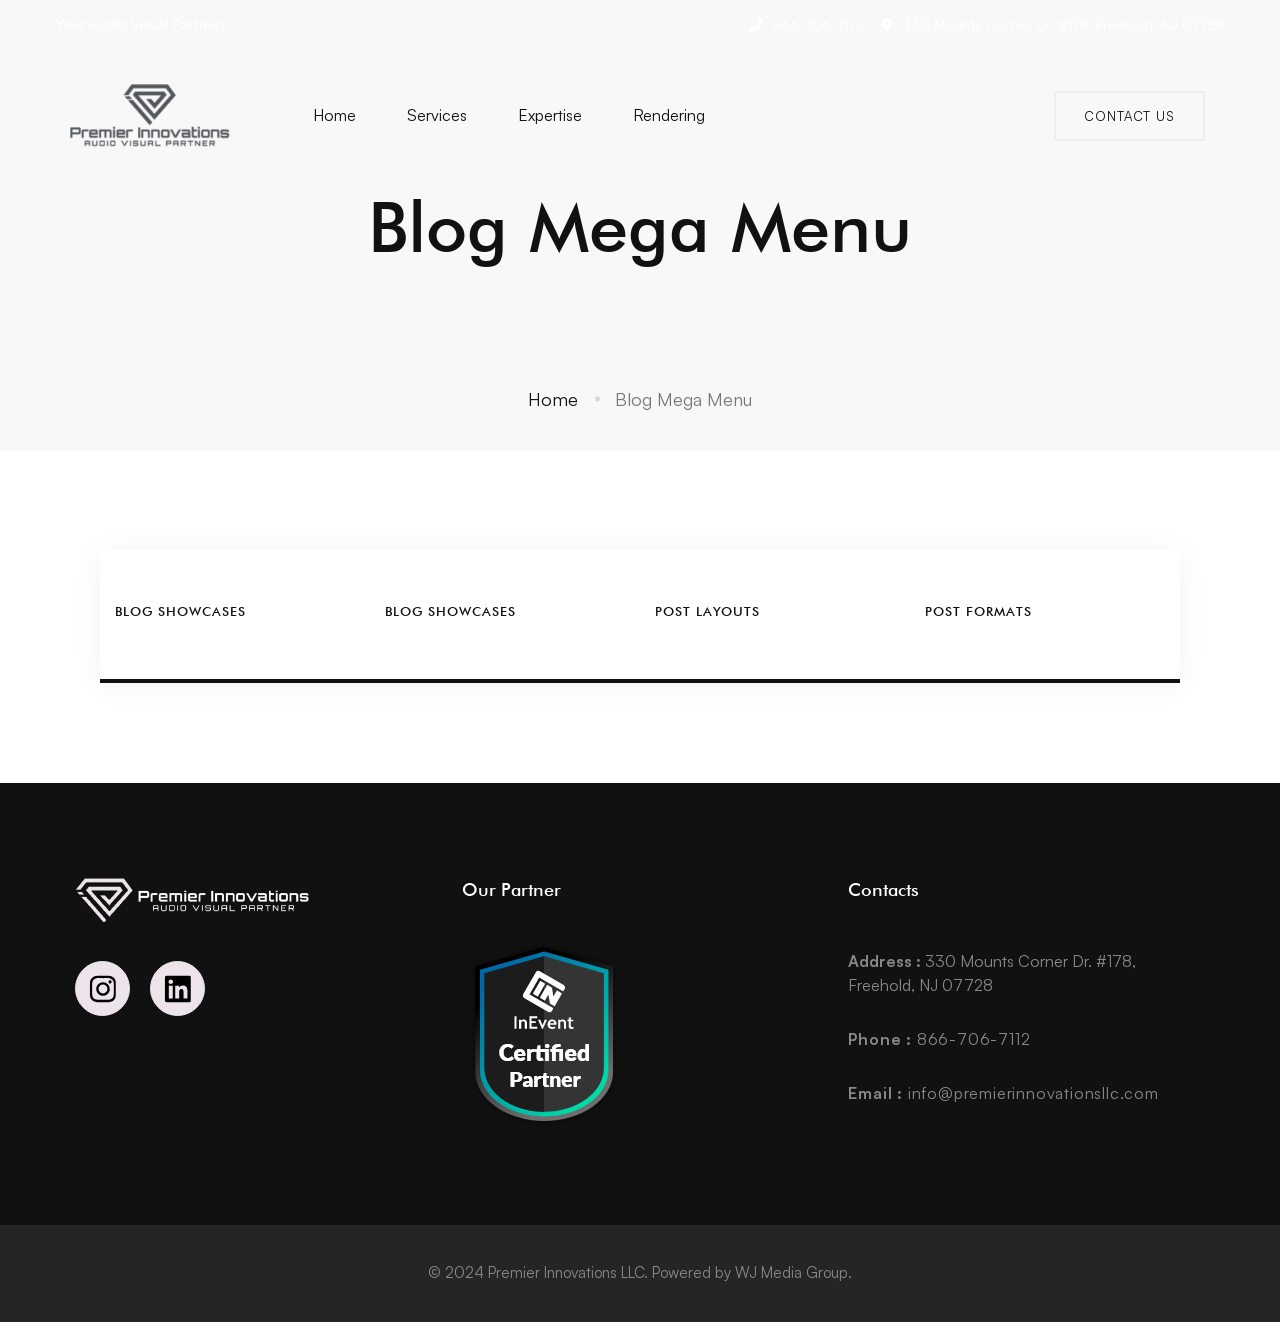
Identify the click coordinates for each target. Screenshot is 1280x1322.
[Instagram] (102, 988)
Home (553, 399)
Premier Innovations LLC (566, 1272)
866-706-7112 (939, 1039)
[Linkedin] (177, 988)
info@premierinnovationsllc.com (1003, 1093)
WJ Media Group (791, 1272)
